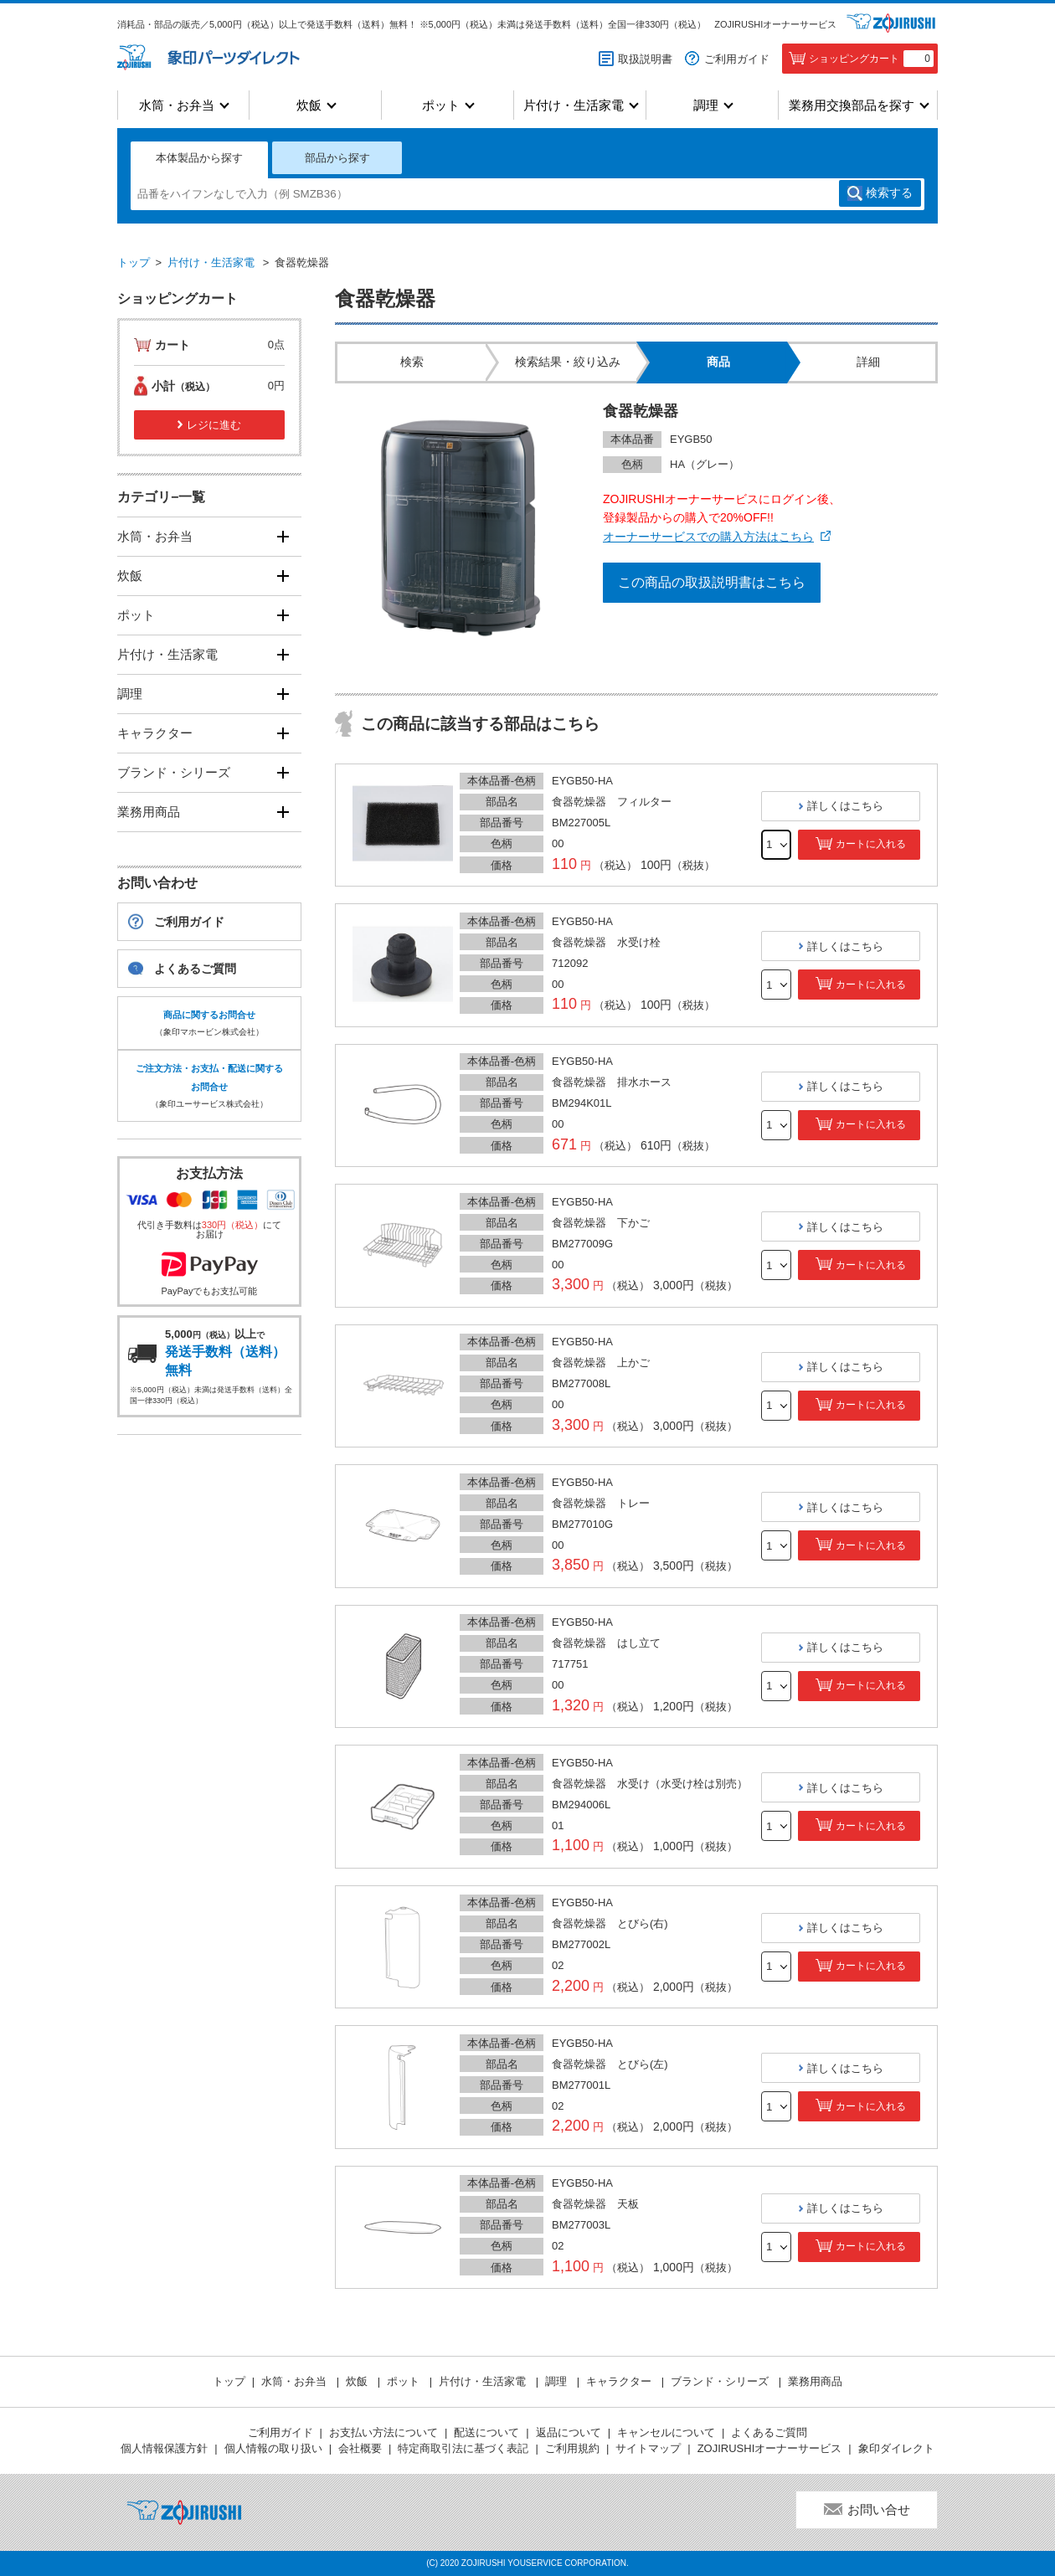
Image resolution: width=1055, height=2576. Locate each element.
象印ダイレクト (896, 2448)
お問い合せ (878, 2509)
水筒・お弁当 (176, 105)
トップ (133, 262)
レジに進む (214, 425)
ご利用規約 (572, 2448)
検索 (889, 193)
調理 (705, 105)
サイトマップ (648, 2448)
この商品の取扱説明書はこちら (711, 582)
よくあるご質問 (195, 968)
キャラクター (155, 733)
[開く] (282, 536)
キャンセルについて (666, 2432)
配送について (486, 2432)
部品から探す (337, 158)
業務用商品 (148, 812)
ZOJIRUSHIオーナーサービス (775, 24)
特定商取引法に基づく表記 (463, 2448)
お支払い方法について (383, 2432)
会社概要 (360, 2448)
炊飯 (309, 105)
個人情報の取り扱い (273, 2448)
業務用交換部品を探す (851, 105)
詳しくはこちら (845, 806)
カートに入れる (871, 844)
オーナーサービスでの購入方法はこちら (708, 536)
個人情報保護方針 (164, 2448)
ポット (441, 105)
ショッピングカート (871, 58)
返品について (568, 2432)
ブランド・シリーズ (173, 772)
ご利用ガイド (736, 59)
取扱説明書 (645, 59)
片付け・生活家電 (573, 105)
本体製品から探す (199, 158)
